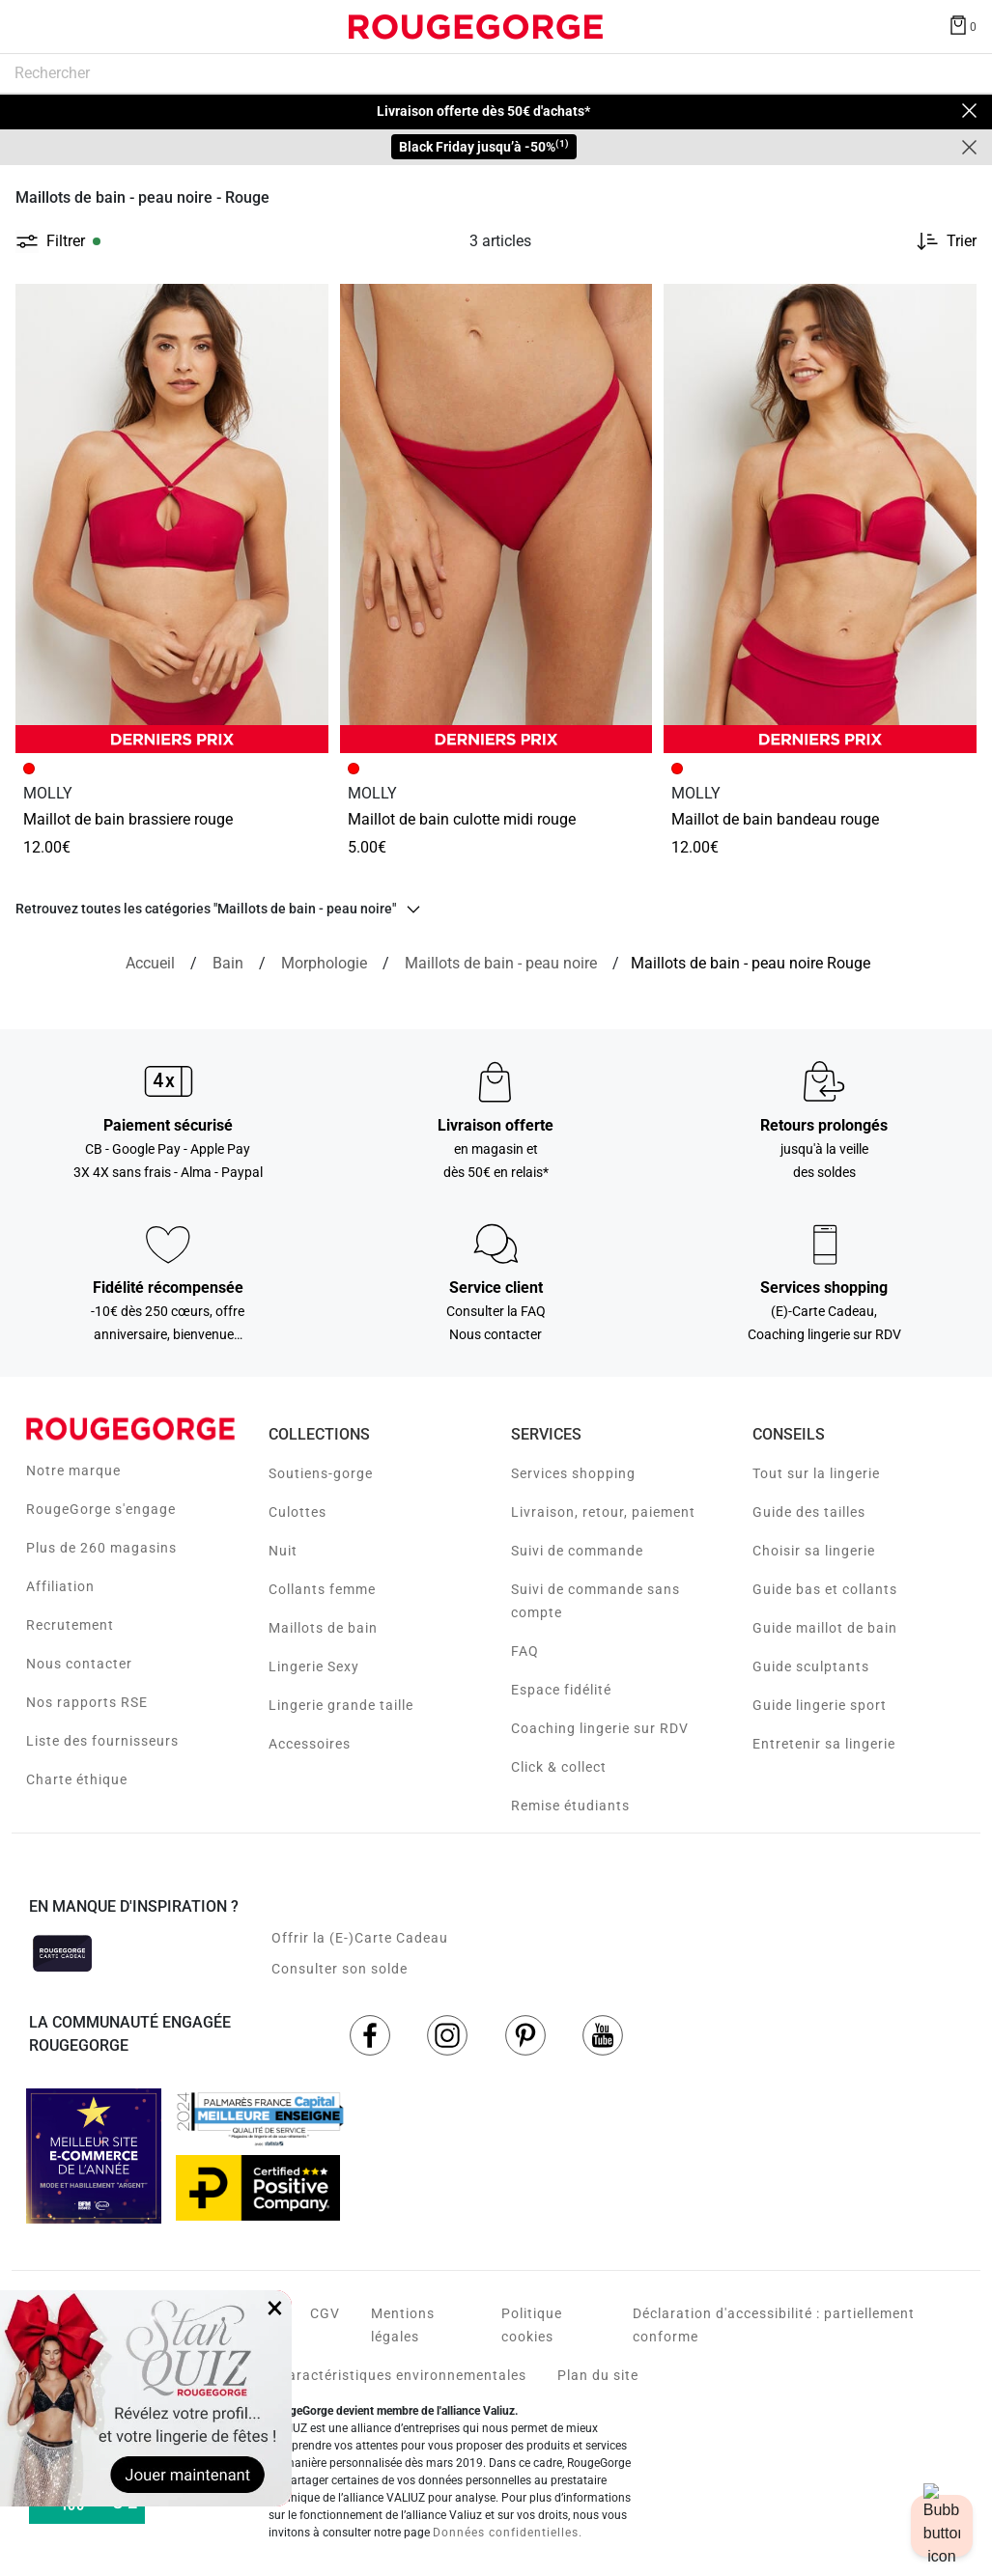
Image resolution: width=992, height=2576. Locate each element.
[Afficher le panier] (962, 24)
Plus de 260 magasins (101, 1547)
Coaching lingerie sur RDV (600, 1728)
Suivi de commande (577, 1550)
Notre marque (73, 1470)
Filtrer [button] (65, 241)
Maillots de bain (323, 1628)
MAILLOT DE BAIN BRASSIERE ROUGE (128, 819)
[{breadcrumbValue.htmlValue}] (501, 963)
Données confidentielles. (507, 2532)
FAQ (525, 1651)
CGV (325, 2313)
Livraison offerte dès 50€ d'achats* (483, 111)
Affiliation (60, 1586)
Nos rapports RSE (87, 1702)
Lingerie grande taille (341, 1705)
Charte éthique (77, 1779)
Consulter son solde (339, 1968)
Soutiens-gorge (321, 1473)
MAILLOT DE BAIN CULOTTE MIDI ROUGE (462, 819)
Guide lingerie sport (819, 1705)
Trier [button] (962, 241)
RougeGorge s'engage (101, 1509)
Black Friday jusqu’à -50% (484, 146)
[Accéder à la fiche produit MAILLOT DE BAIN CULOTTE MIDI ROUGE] (496, 518)
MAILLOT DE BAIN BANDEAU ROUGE (775, 819)
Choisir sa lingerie (813, 1550)
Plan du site (597, 2375)
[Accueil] (150, 963)
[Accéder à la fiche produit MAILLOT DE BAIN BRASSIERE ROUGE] (171, 518)
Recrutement (70, 1625)
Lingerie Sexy (314, 1666)
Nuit (283, 1550)
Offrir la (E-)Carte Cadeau (359, 1938)
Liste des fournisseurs (102, 1741)
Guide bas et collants (824, 1589)
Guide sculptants (810, 1666)
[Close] (968, 111)
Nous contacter (79, 1663)
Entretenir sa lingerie (823, 1743)
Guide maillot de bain (824, 1628)
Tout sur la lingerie (816, 1473)
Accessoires (310, 1743)
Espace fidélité (561, 1689)
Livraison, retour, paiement (603, 1512)
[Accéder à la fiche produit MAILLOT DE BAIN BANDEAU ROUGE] (820, 518)
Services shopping (573, 1473)
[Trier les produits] (938, 241)
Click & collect (559, 1767)
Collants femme (322, 1589)
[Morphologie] (324, 963)
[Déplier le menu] (32, 27)
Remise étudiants (570, 1805)
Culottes (297, 1512)
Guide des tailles (808, 1512)
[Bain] (228, 963)
